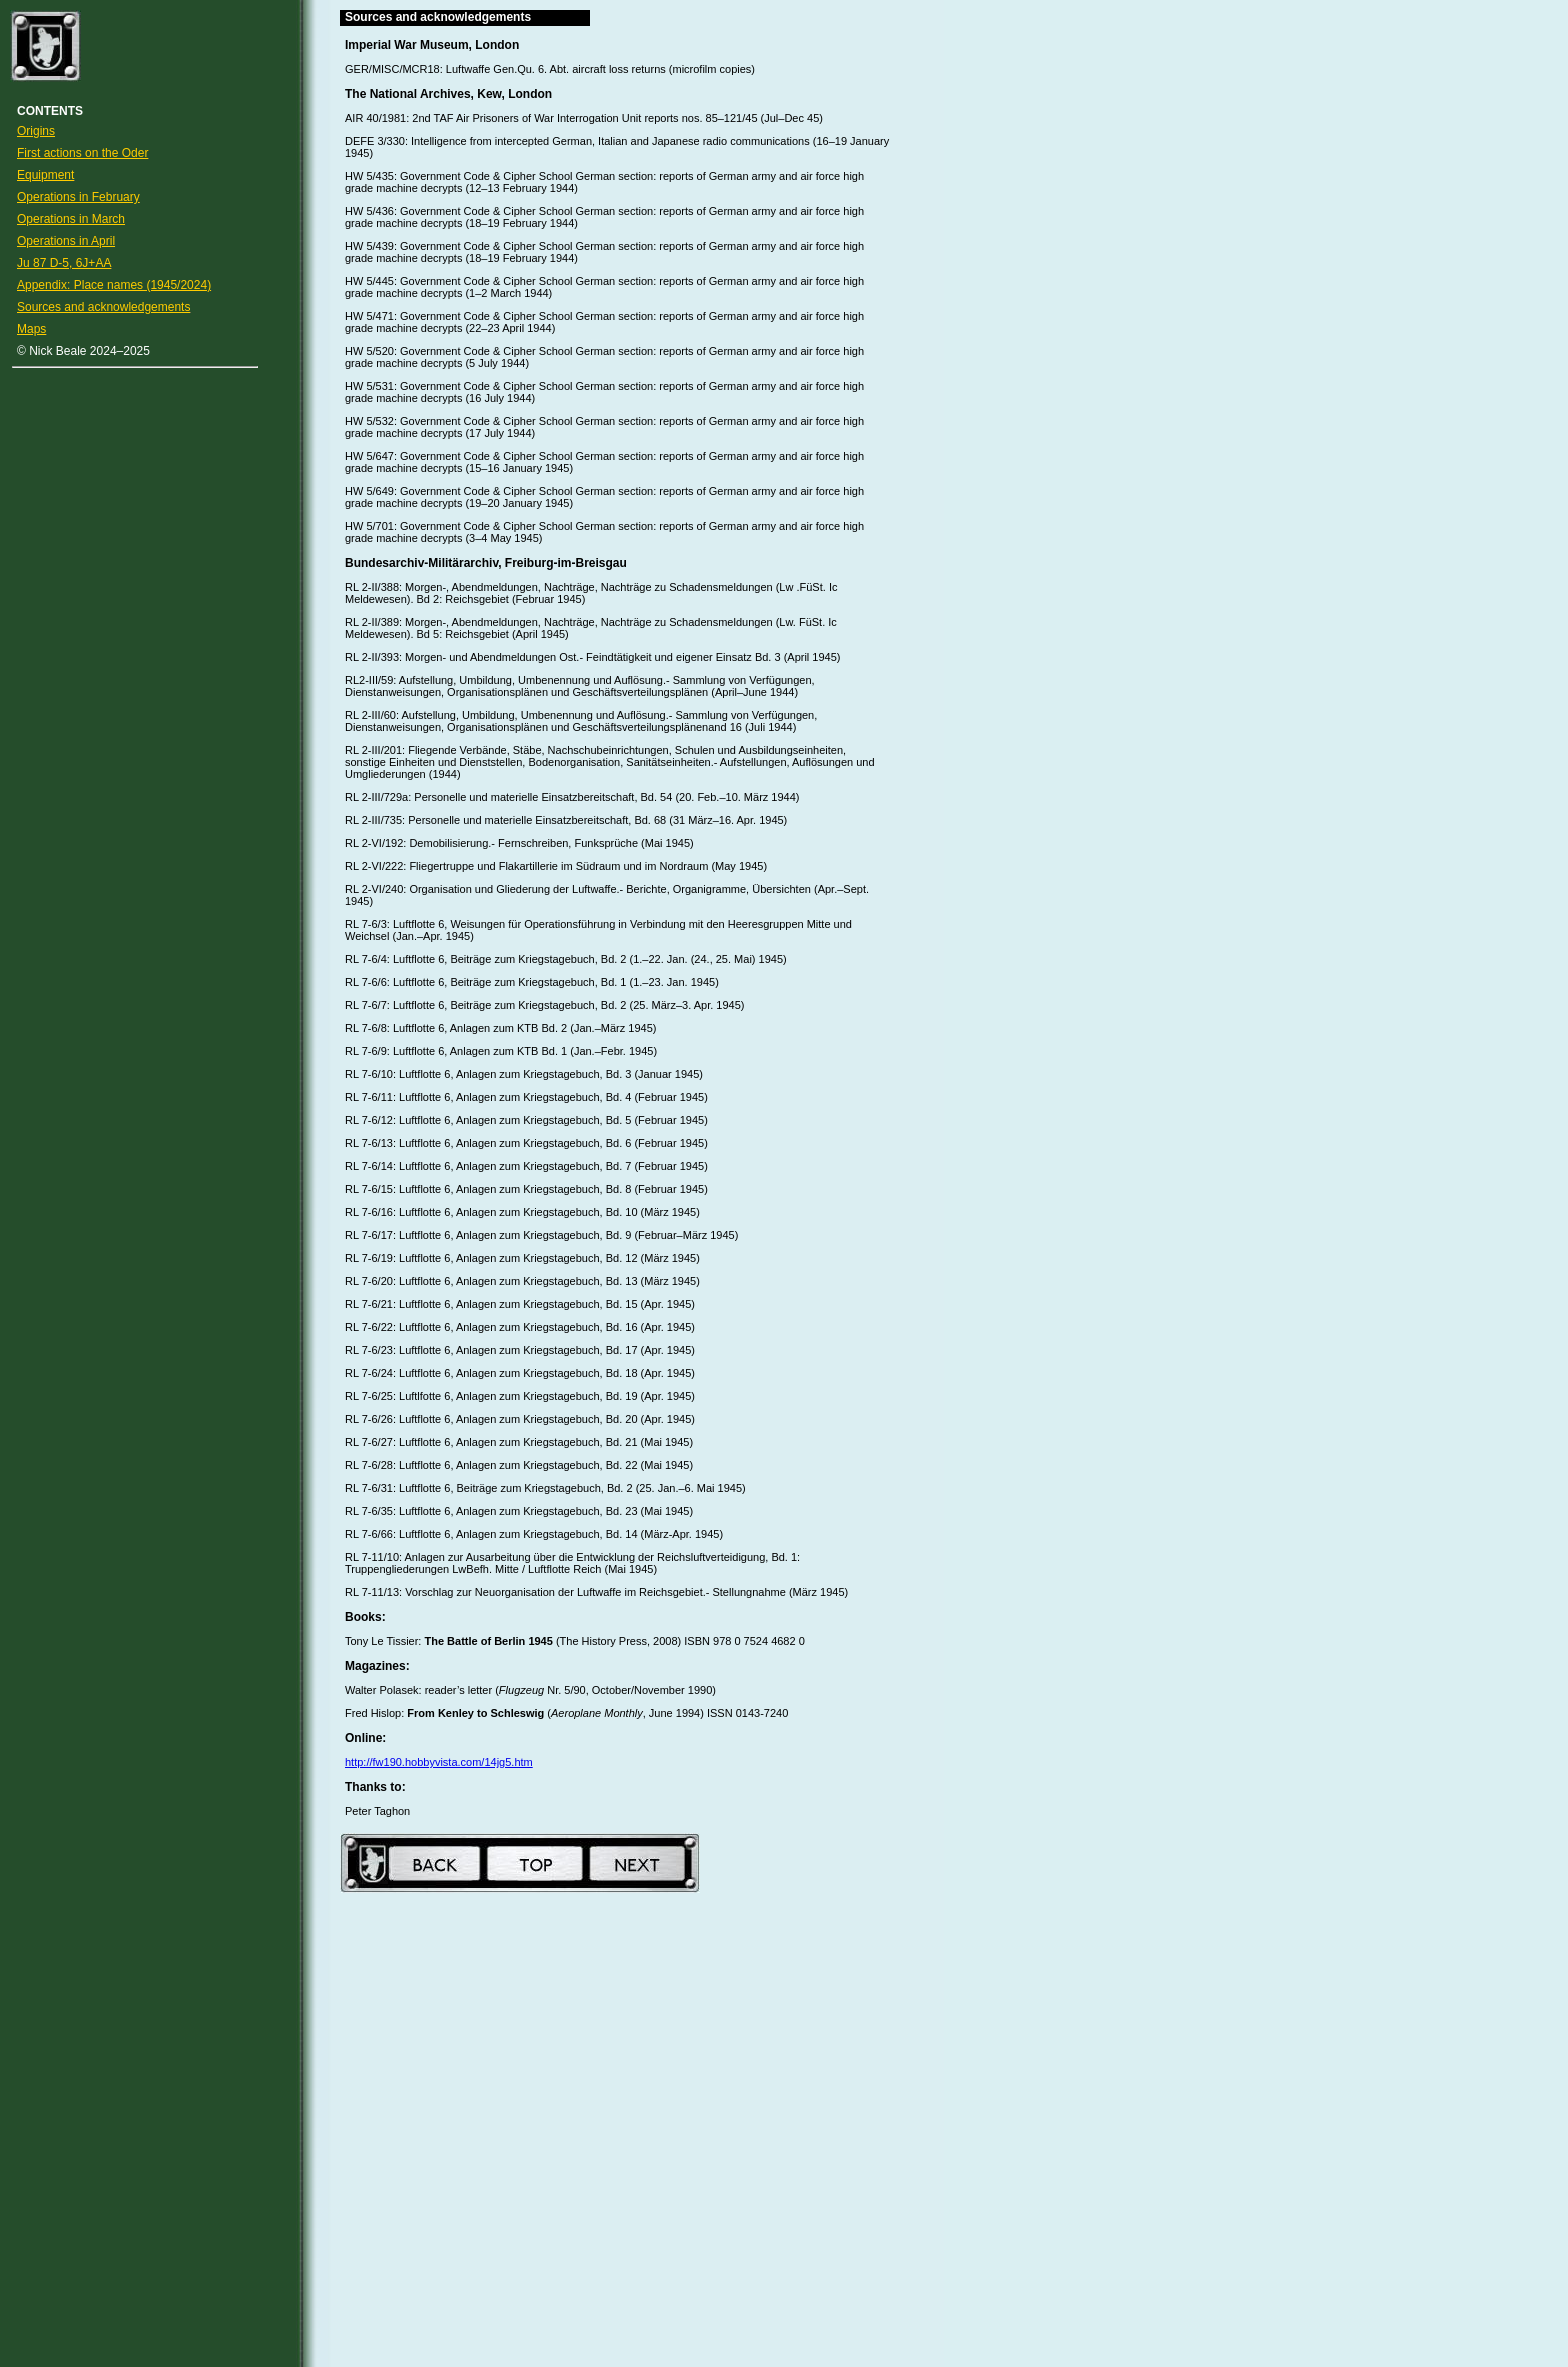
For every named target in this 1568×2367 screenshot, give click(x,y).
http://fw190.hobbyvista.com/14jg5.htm (439, 1762)
